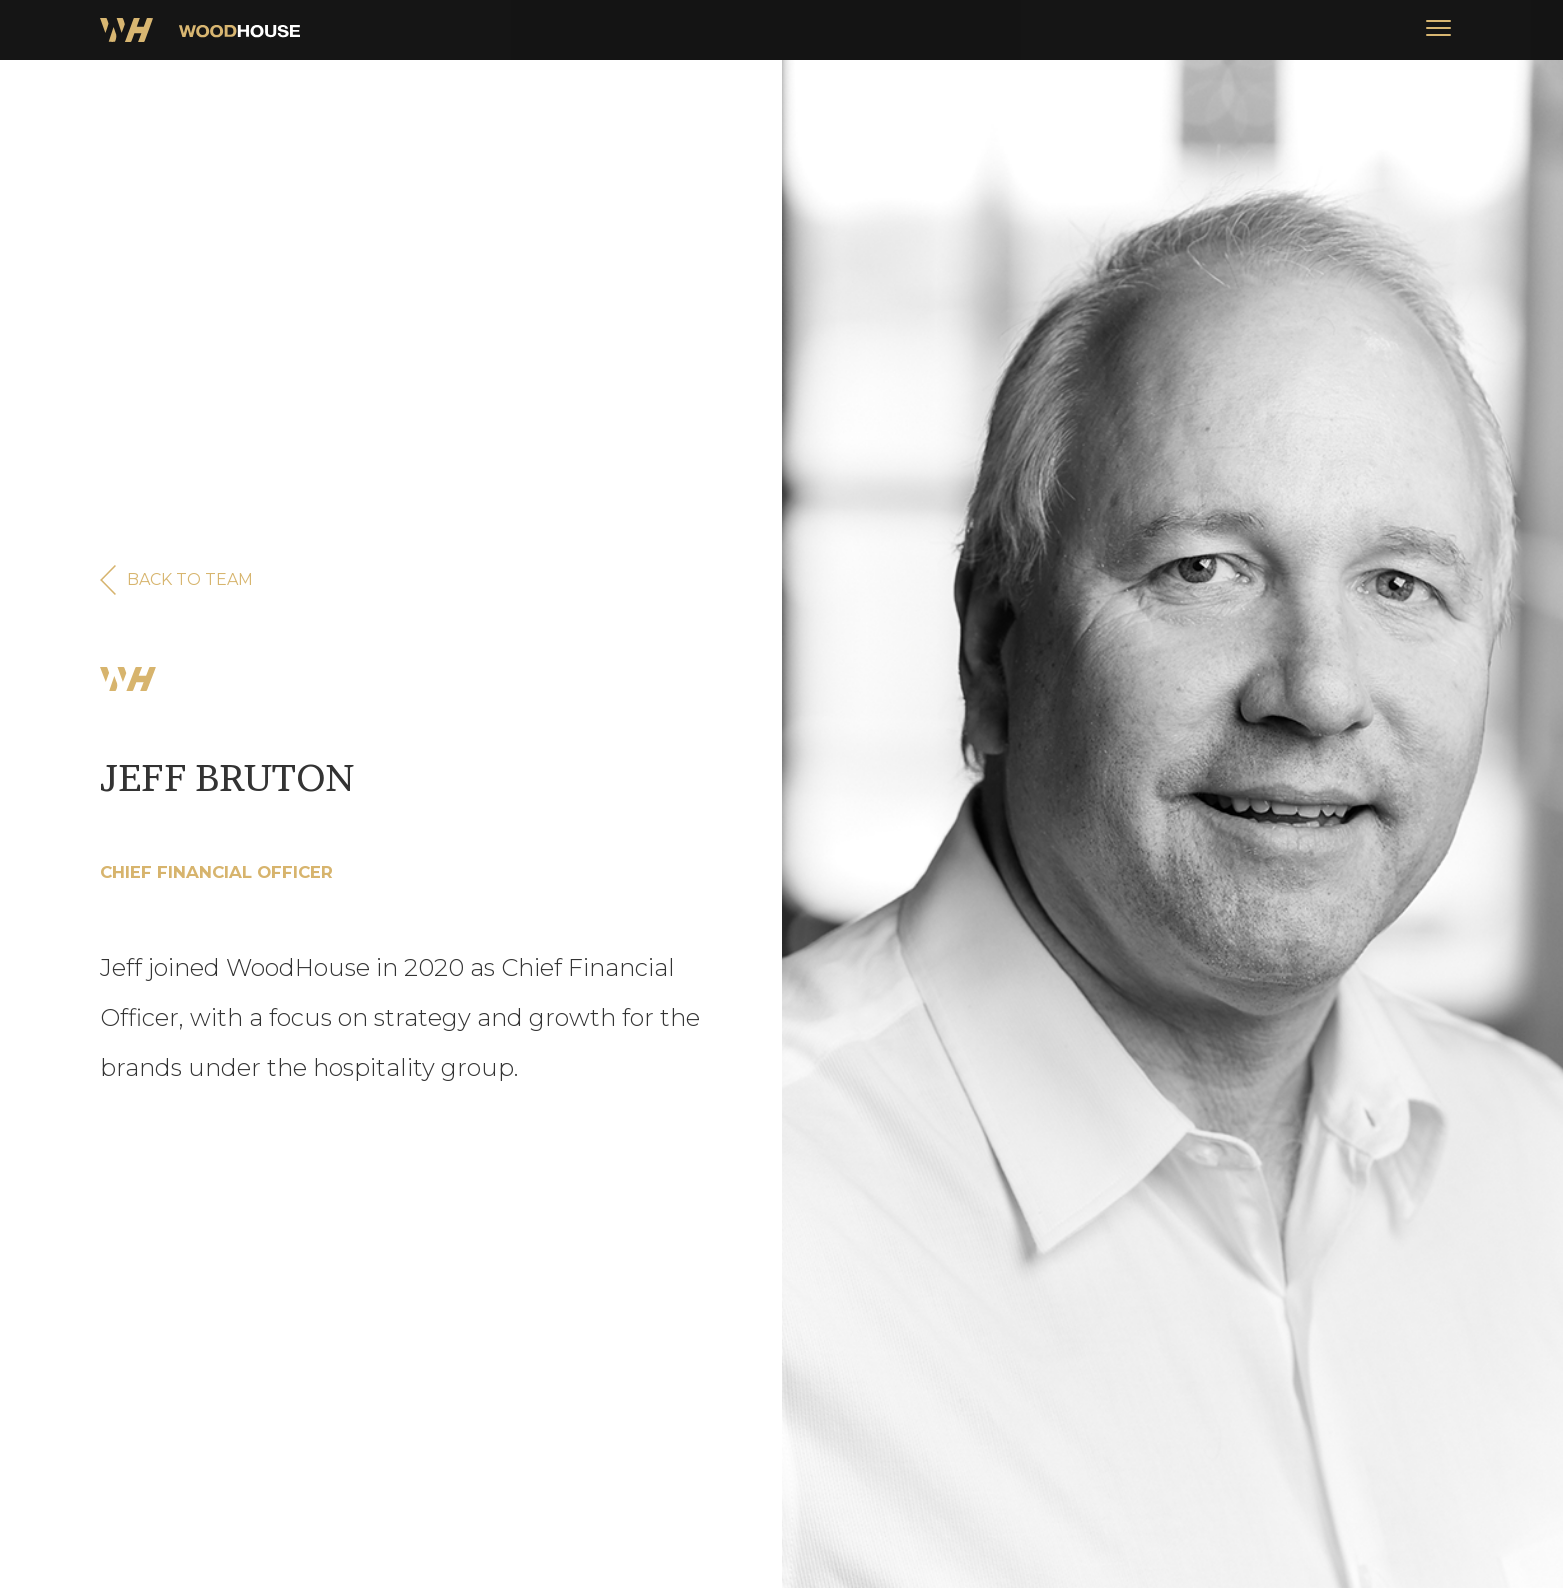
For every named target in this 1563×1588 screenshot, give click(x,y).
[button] (1438, 30)
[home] (200, 30)
